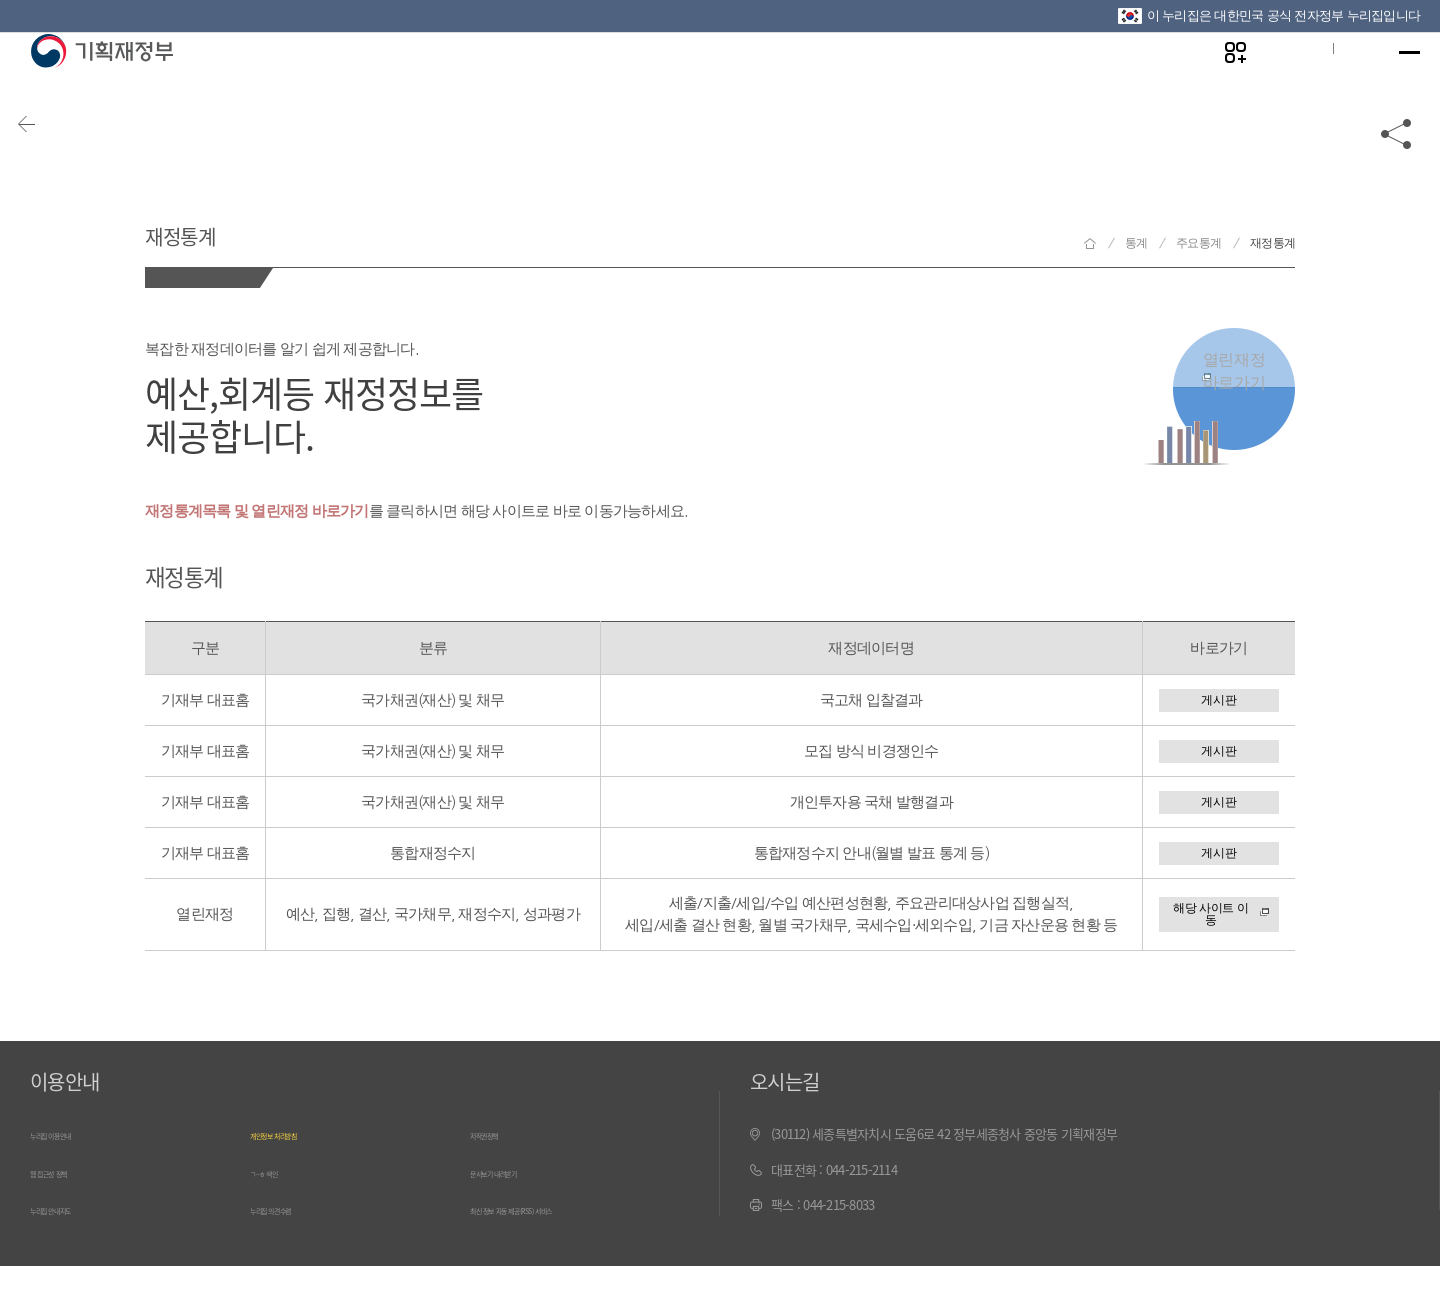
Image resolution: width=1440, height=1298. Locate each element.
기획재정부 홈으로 (1090, 243)
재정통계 (209, 228)
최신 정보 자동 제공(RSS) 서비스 (552, 1243)
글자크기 (1273, 81)
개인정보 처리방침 (296, 1172)
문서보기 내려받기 (516, 1207)
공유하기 (1397, 162)
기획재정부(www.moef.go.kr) (101, 82)
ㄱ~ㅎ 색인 (277, 1207)
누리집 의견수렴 (291, 1243)
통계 (1136, 243)
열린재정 (1234, 385)
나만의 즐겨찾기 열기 (1210, 81)
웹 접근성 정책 (67, 1207)
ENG (1337, 81)
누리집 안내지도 (71, 1243)
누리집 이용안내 (71, 1172)
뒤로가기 (50, 162)
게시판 (1219, 704)
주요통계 (1198, 243)
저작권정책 (498, 1172)
